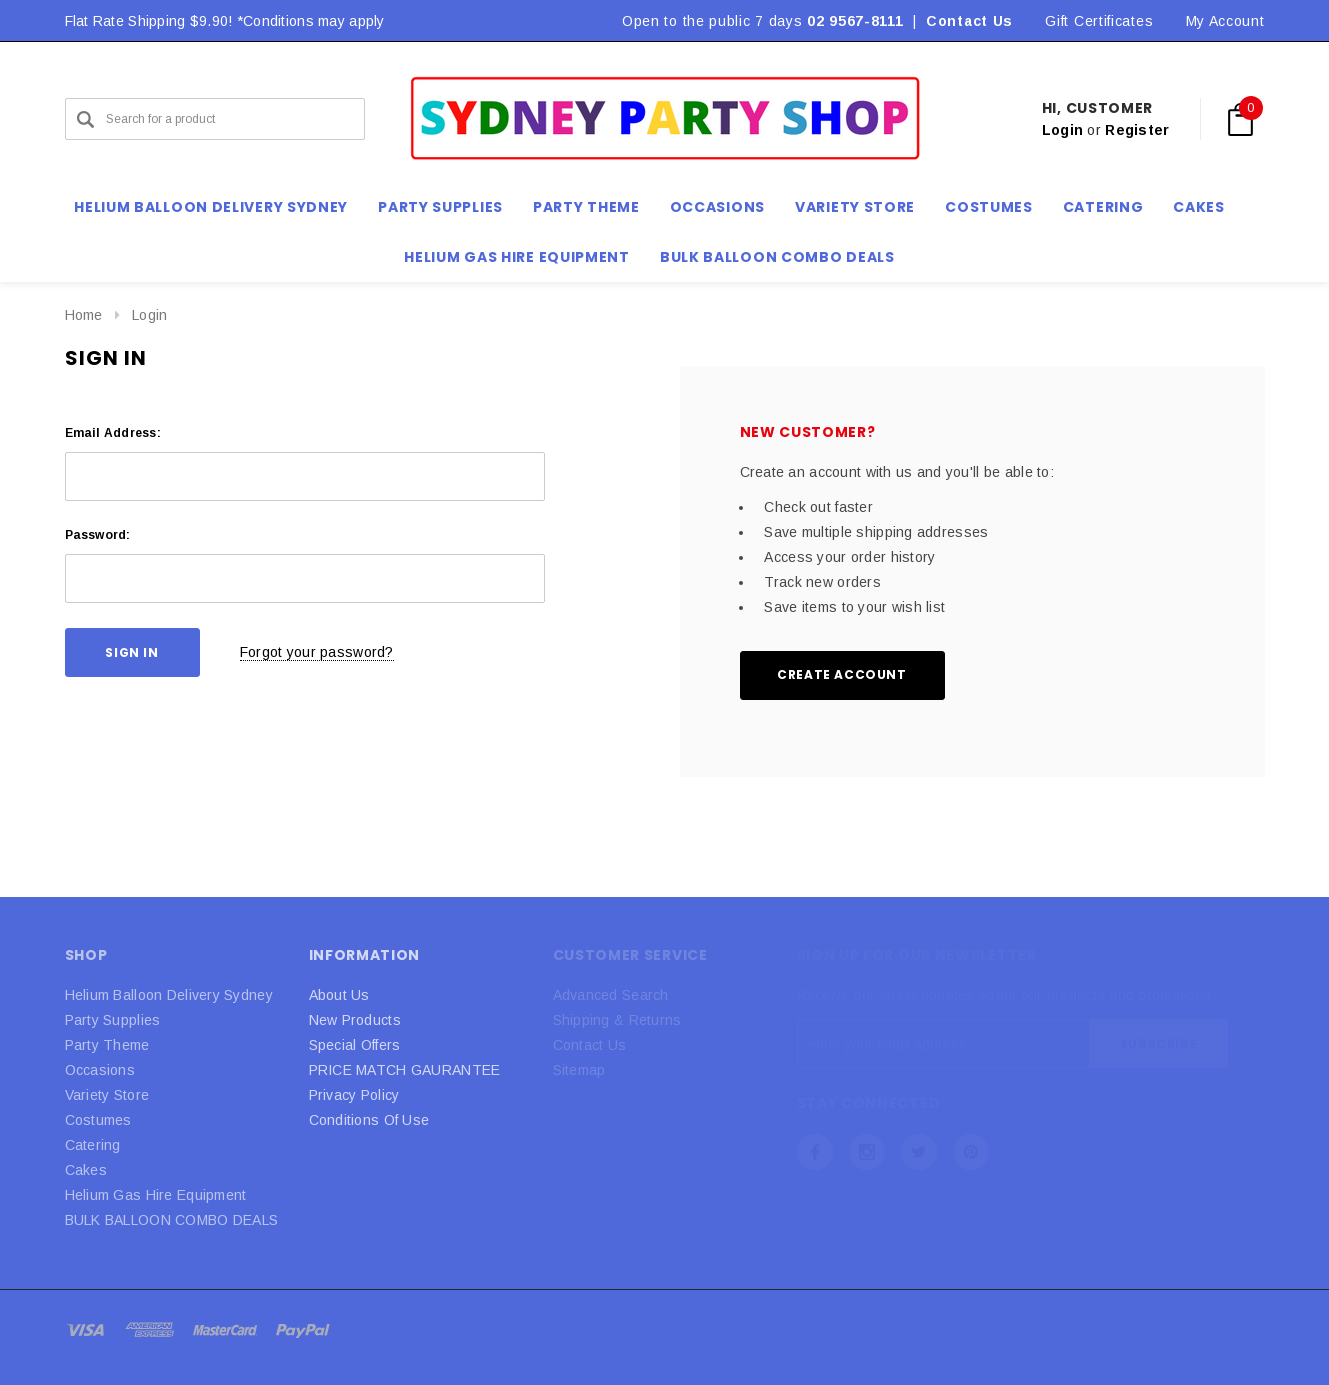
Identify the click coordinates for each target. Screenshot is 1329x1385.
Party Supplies (113, 1020)
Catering (93, 1145)
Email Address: (113, 433)
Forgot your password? (317, 652)
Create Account (841, 674)
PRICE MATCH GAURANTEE (405, 1070)
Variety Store (107, 1095)
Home (84, 315)
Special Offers (355, 1045)
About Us (339, 995)
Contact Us (969, 21)
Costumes (98, 1120)
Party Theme (107, 1045)
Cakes (86, 1170)
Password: (98, 535)
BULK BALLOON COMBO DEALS (172, 1220)
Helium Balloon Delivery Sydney (169, 995)
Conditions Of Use (369, 1120)
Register (1137, 130)
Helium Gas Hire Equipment (156, 1195)
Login (1062, 130)
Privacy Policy (354, 1095)
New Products (355, 1020)
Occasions (100, 1070)
